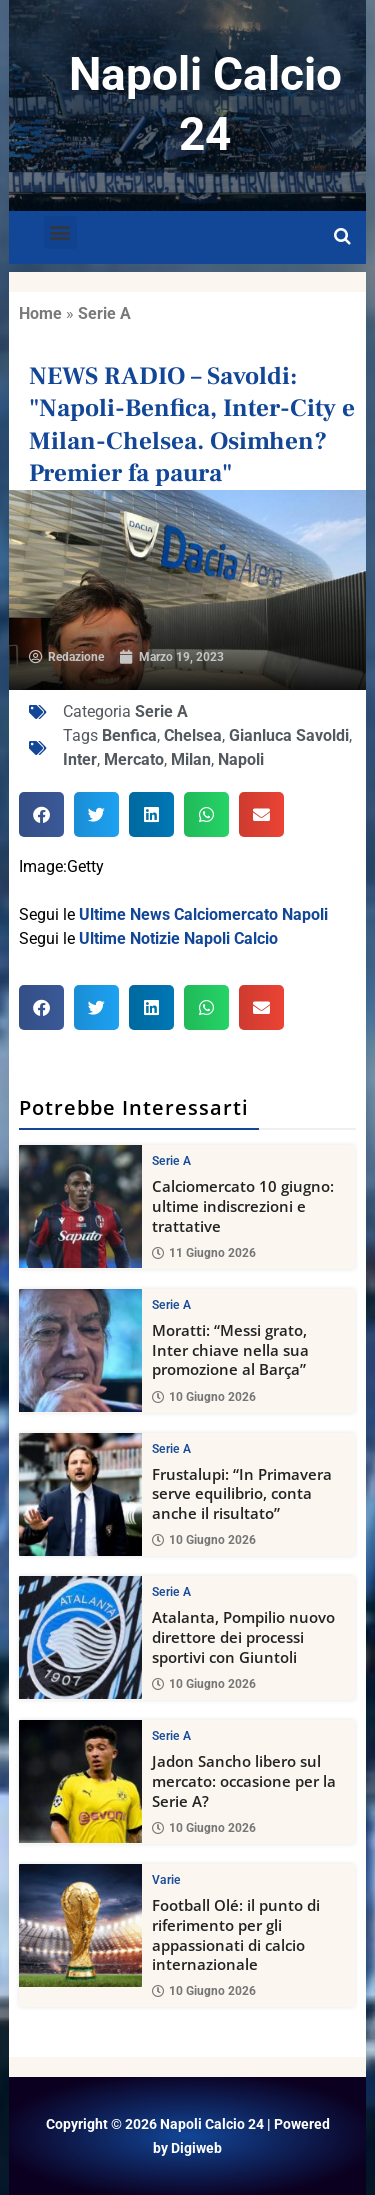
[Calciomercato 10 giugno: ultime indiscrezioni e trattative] (80, 1206)
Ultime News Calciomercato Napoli (203, 914)
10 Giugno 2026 (204, 1396)
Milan (191, 759)
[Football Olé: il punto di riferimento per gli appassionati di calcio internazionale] (80, 1925)
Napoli (241, 759)
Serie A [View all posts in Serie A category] (171, 1161)
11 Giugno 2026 (204, 1252)
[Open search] (342, 237)
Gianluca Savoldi (289, 735)
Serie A (104, 313)
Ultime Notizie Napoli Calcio (178, 938)
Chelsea (193, 735)
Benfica (129, 735)
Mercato (134, 759)
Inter (80, 759)
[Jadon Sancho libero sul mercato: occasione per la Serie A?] (80, 1781)
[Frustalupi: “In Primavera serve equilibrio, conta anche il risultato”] (80, 1493)
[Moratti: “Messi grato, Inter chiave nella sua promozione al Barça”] (80, 1349)
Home (40, 313)
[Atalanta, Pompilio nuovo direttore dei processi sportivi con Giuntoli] (80, 1637)
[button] (60, 232)
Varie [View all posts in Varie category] (166, 1880)
